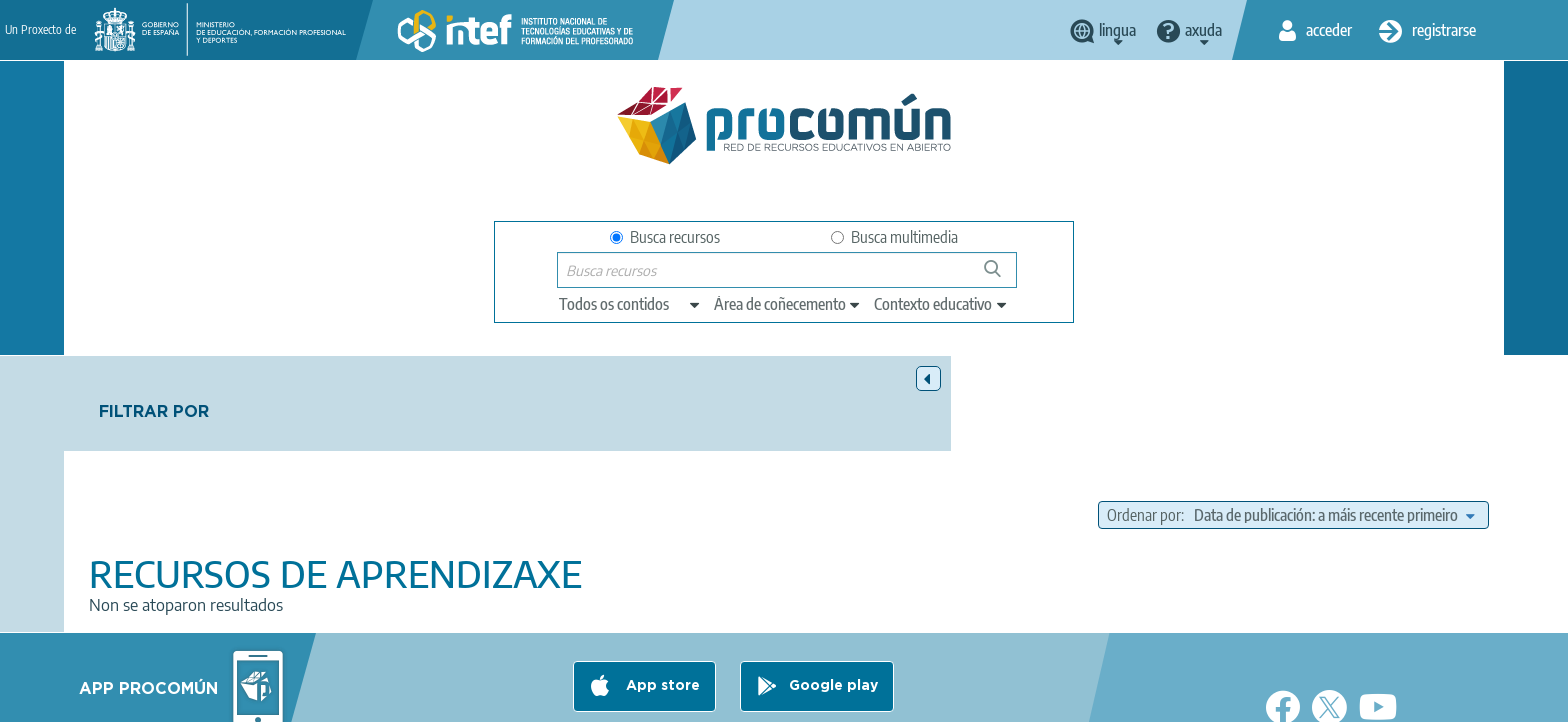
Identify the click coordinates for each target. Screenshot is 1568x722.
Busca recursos (665, 237)
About (399, 698)
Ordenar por (1144, 420)
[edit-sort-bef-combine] (1334, 420)
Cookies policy (747, 698)
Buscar (1001, 276)
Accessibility (856, 698)
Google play (833, 619)
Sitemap (946, 698)
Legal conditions (497, 698)
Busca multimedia (894, 237)
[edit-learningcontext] (941, 304)
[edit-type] (630, 304)
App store (661, 619)
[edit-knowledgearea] (788, 304)
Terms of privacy (625, 698)
